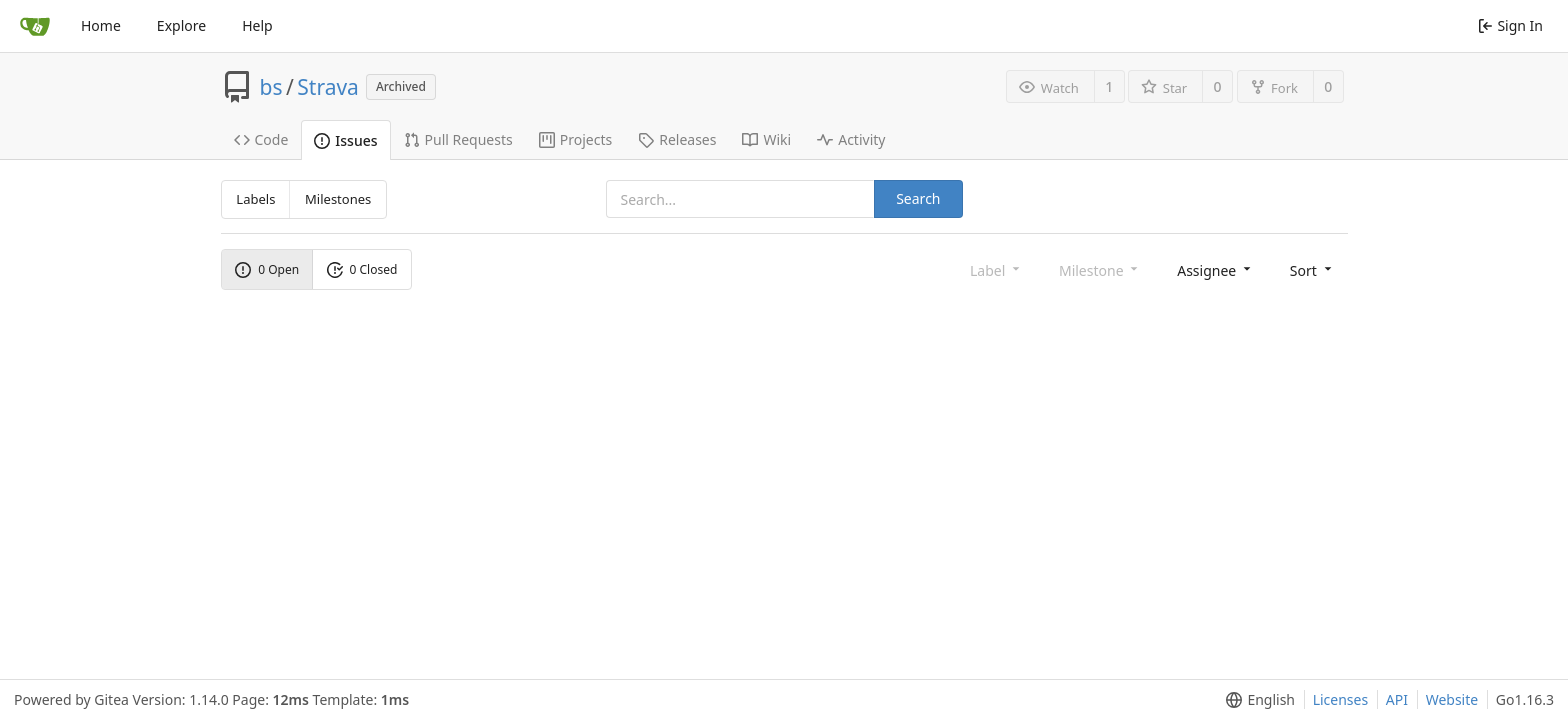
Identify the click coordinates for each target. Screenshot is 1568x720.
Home (101, 25)
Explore (181, 25)
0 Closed (362, 269)
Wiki (766, 139)
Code (261, 139)
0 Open (267, 269)
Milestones (338, 199)
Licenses (1341, 699)
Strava (328, 87)
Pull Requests (458, 139)
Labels (255, 199)
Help (257, 25)
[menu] (1215, 269)
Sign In (1510, 25)
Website (1452, 699)
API (1397, 699)
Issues (345, 140)
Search (918, 198)
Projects (575, 139)
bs (271, 87)
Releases (677, 139)
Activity (851, 139)
